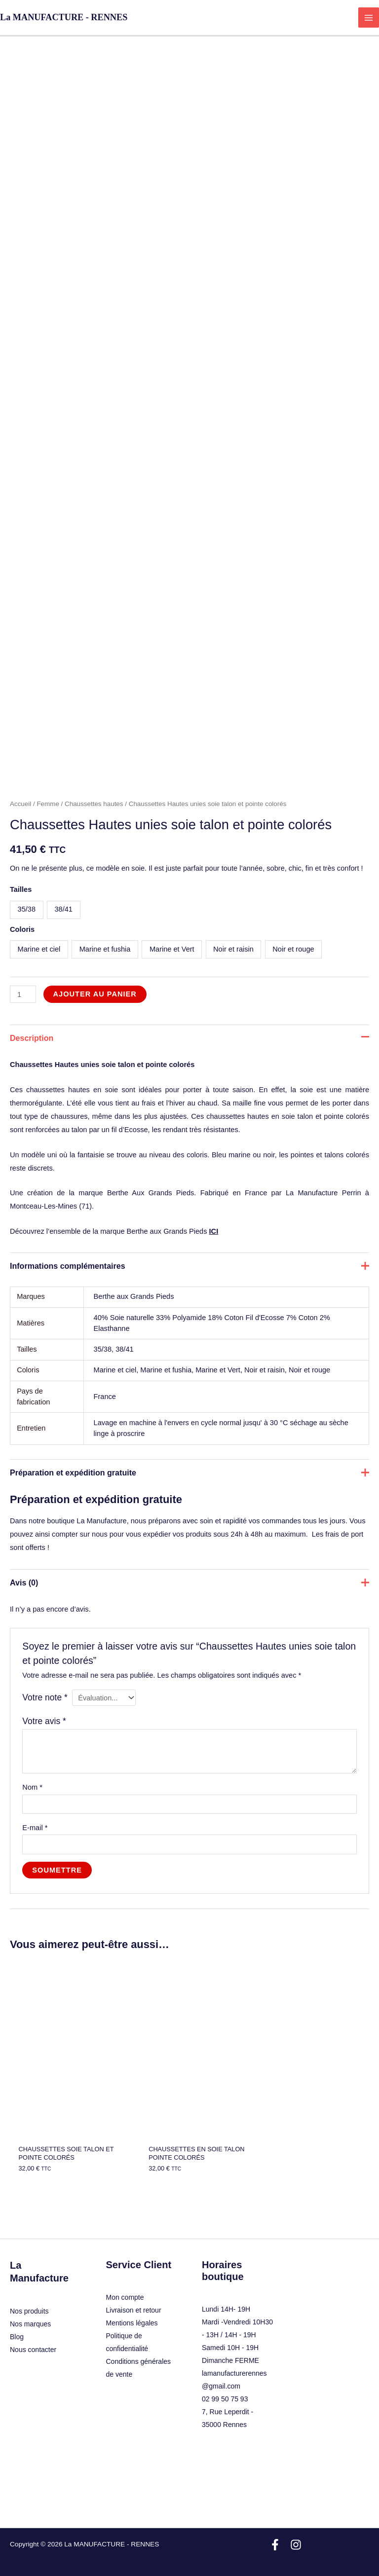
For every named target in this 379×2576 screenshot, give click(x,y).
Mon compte (125, 2286)
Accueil (20, 804)
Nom (32, 1787)
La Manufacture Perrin (323, 1193)
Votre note (44, 1697)
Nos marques (30, 2313)
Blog (17, 2326)
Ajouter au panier (95, 994)
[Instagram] (296, 2533)
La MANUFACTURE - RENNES (63, 17)
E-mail (34, 1828)
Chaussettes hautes (94, 804)
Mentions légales (132, 2312)
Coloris (22, 929)
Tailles (21, 889)
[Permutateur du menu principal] (368, 17)
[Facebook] (275, 2533)
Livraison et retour (133, 2299)
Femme (48, 804)
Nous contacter (33, 2339)
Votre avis (44, 1721)
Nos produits (29, 2300)
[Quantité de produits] (23, 994)
